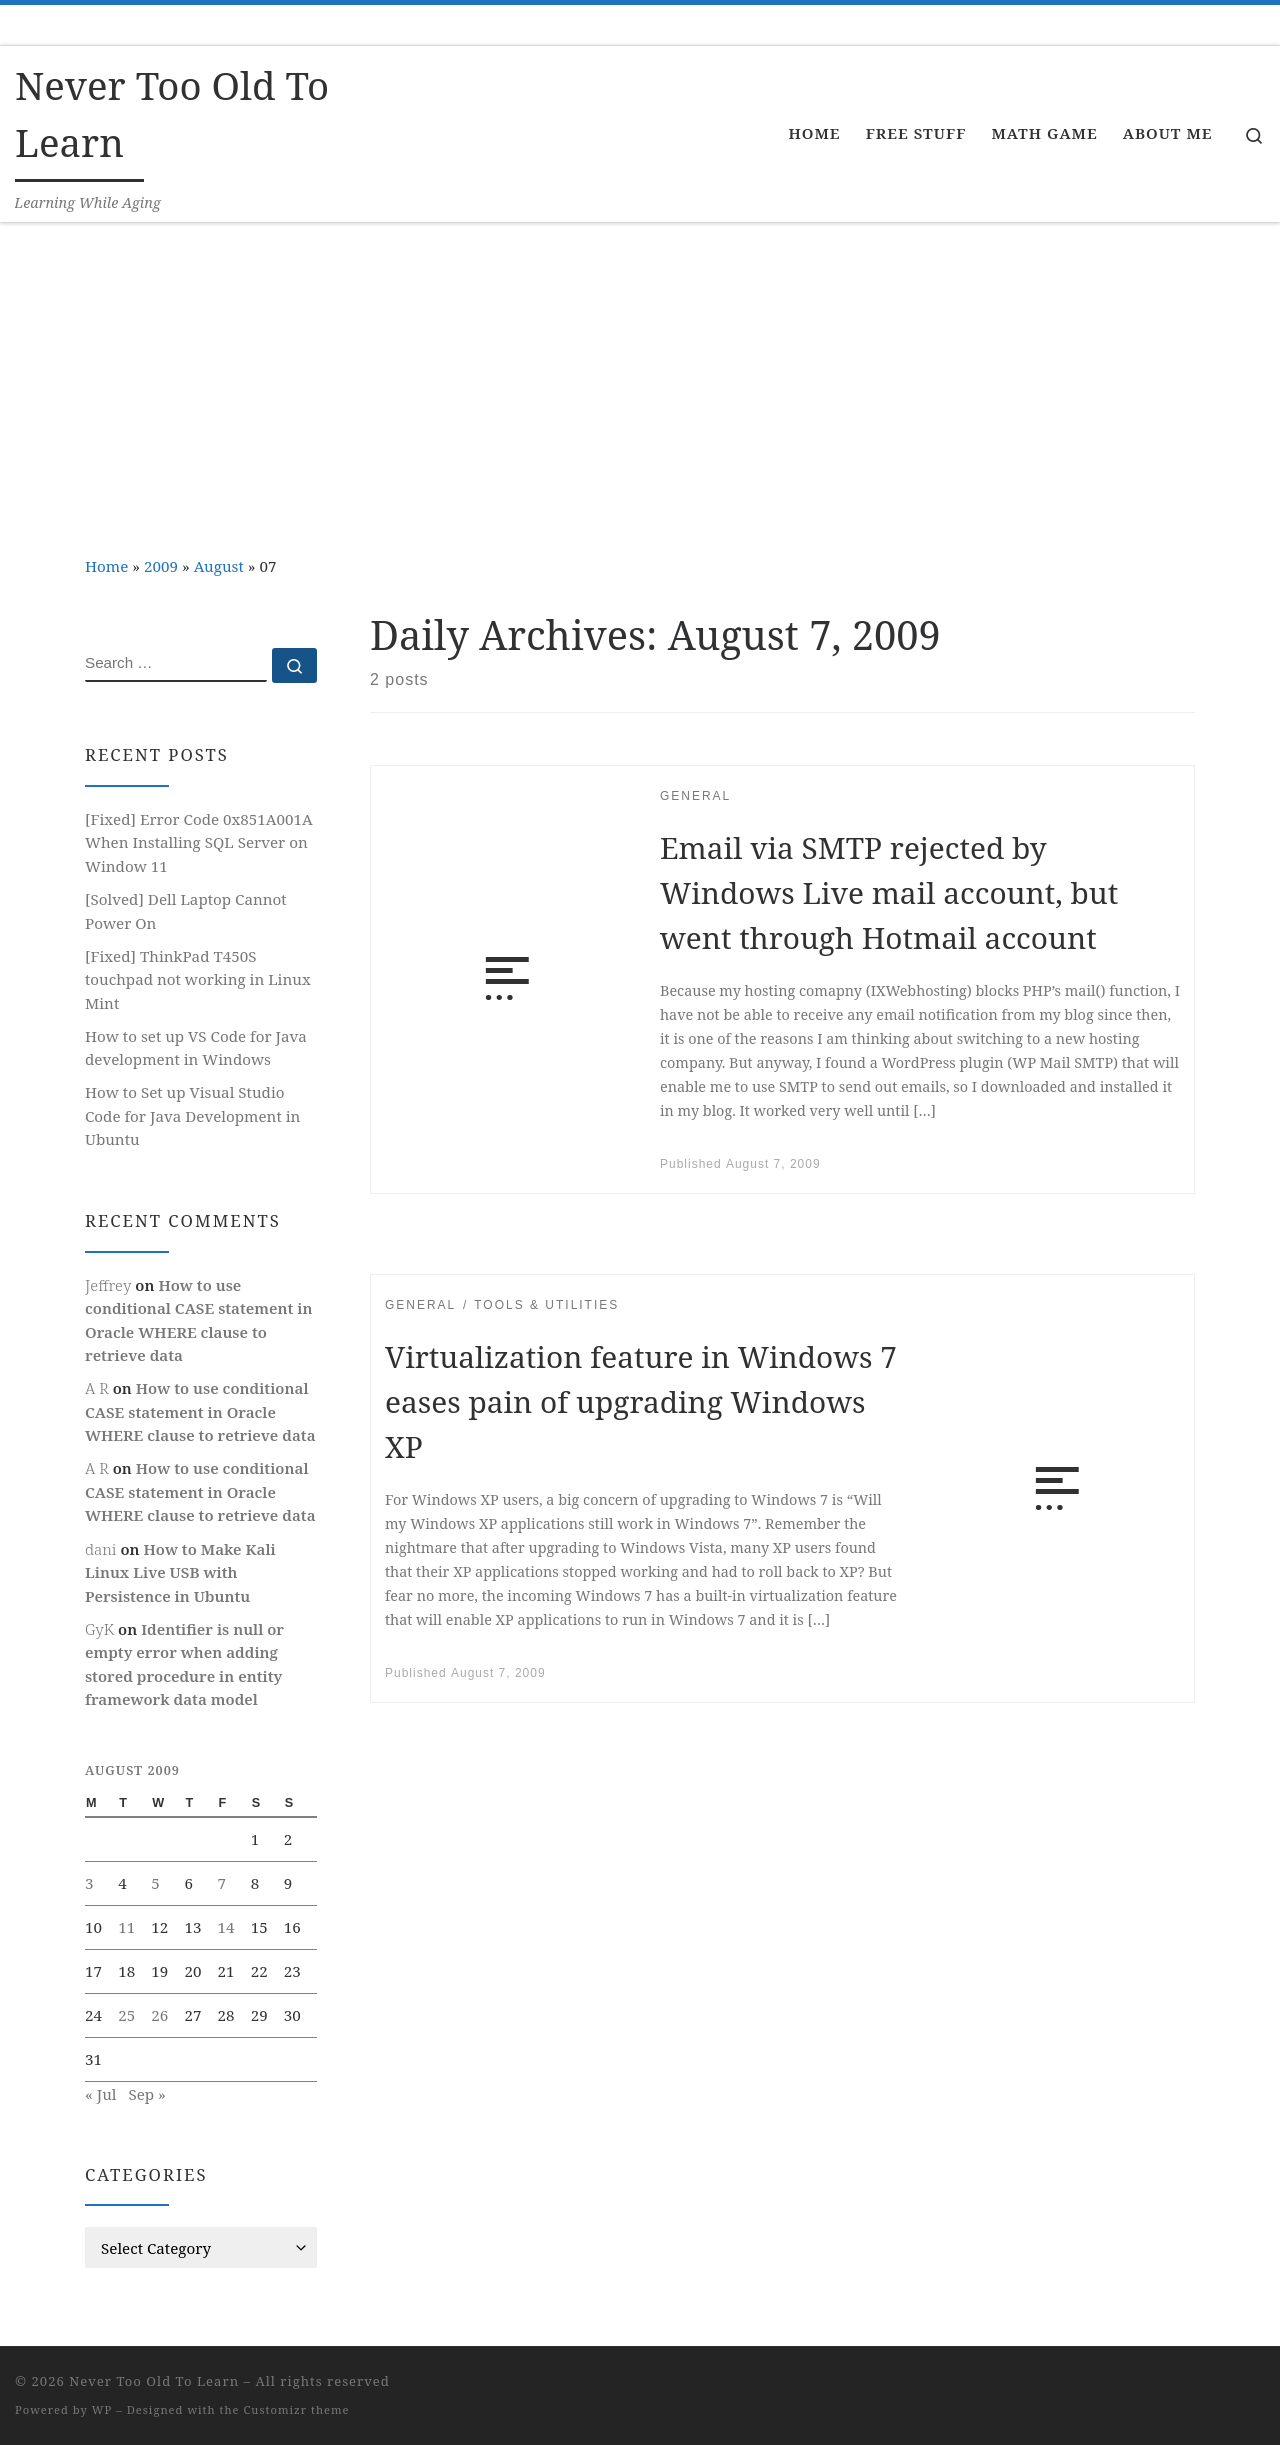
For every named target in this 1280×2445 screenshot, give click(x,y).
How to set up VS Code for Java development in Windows (196, 1048)
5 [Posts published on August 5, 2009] (155, 1883)
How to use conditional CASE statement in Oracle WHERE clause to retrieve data (200, 1411)
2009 (161, 566)
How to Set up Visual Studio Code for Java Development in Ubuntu (192, 1115)
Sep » (146, 2094)
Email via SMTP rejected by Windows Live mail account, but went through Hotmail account (889, 892)
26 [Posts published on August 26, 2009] (159, 2015)
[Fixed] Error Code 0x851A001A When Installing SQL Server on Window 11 (199, 842)
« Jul (101, 2094)
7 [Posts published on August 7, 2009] (222, 1883)
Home (106, 566)
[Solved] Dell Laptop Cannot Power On (186, 911)
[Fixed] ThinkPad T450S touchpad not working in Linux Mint (198, 979)
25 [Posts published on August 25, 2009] (126, 2015)
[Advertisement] (640, 373)
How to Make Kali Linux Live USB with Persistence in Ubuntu (180, 1572)
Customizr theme (297, 2409)
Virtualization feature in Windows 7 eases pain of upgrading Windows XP (641, 1401)
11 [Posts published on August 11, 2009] (126, 1927)
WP (102, 2409)
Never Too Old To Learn (154, 2381)
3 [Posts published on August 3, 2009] (89, 1883)
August (219, 566)
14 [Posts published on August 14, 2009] (226, 1927)
